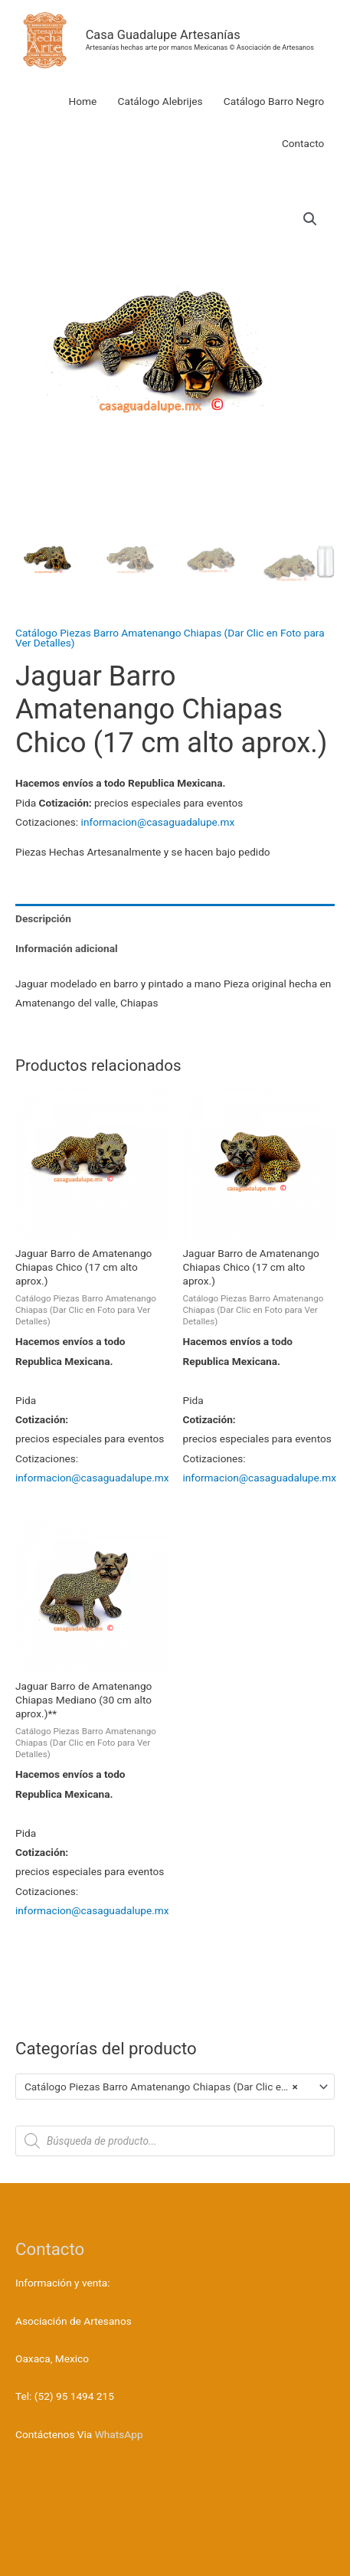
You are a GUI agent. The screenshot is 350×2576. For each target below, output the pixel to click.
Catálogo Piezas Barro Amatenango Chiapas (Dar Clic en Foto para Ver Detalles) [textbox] (169, 2086)
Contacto (303, 143)
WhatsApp (119, 2434)
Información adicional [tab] (66, 948)
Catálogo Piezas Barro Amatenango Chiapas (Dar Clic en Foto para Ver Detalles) (170, 638)
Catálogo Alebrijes (160, 101)
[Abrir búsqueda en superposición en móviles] (175, 2141)
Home (82, 101)
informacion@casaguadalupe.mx (158, 822)
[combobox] (175, 2087)
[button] (310, 219)
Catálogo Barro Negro (274, 101)
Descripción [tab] (43, 918)
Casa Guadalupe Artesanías (163, 35)
